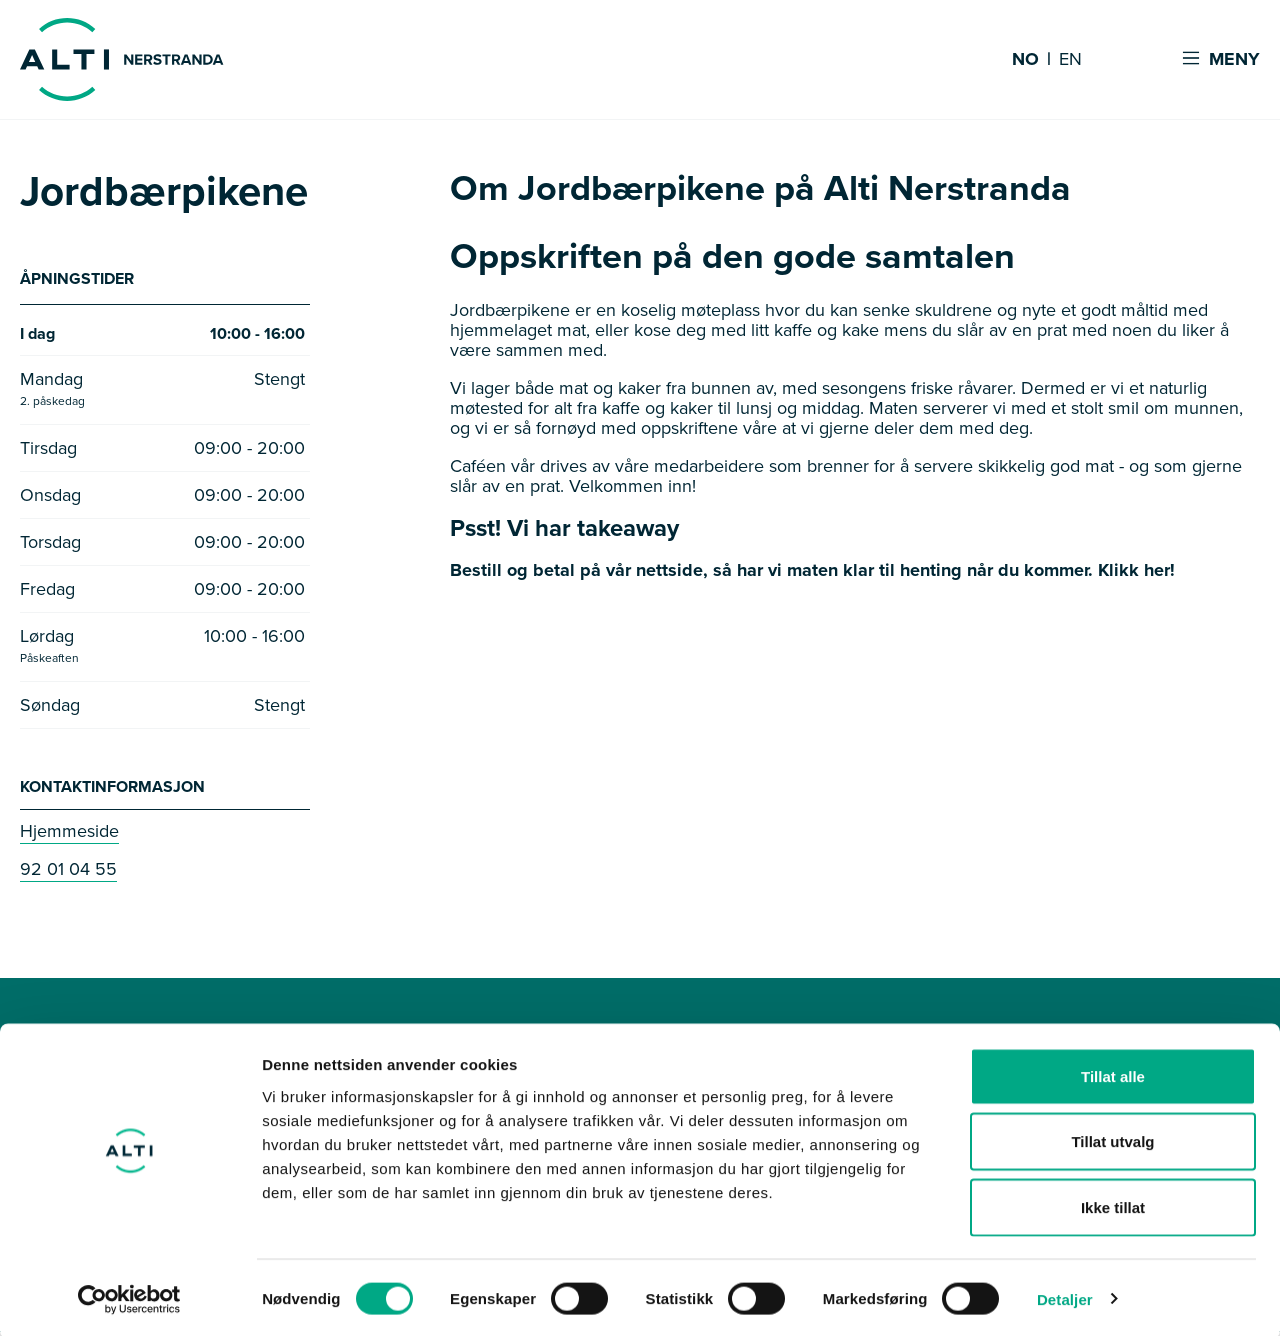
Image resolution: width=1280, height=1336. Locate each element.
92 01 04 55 (68, 873)
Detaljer (1065, 1296)
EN (1070, 60)
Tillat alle (1113, 1073)
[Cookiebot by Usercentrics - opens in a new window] (129, 1297)
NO (1025, 60)
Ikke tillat (1113, 1204)
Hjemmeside (69, 835)
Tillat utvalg (1112, 1139)
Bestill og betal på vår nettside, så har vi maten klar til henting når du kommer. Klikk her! (812, 570)
